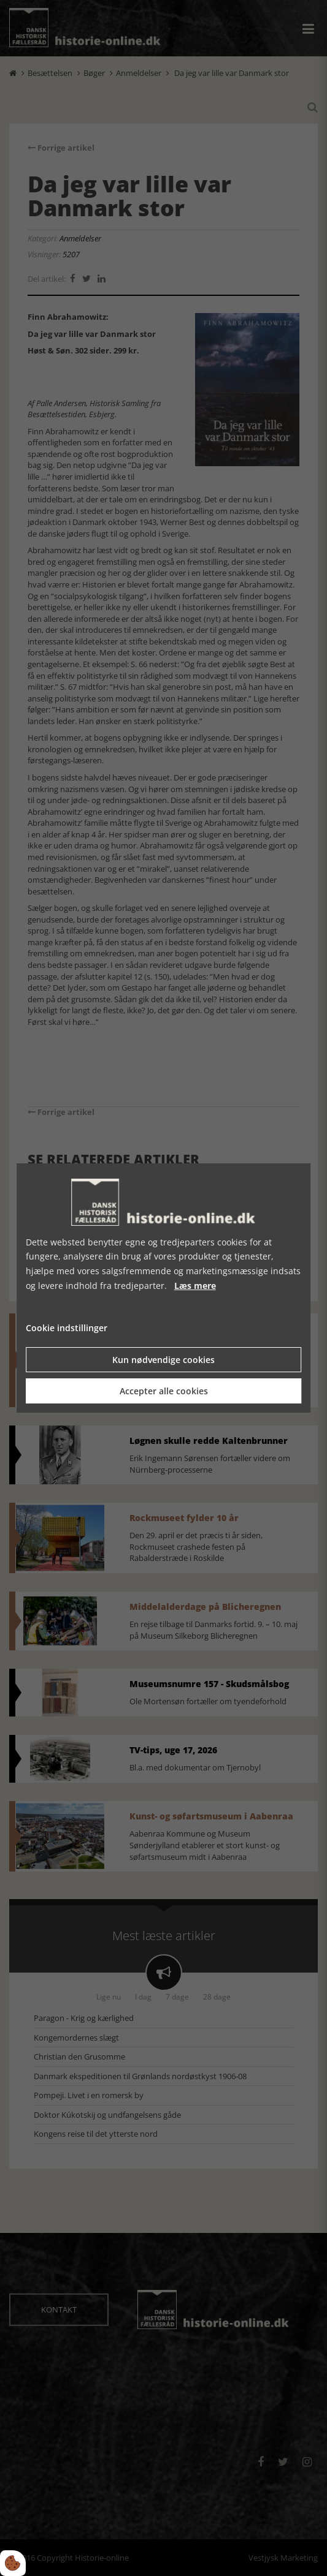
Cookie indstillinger (66, 1328)
